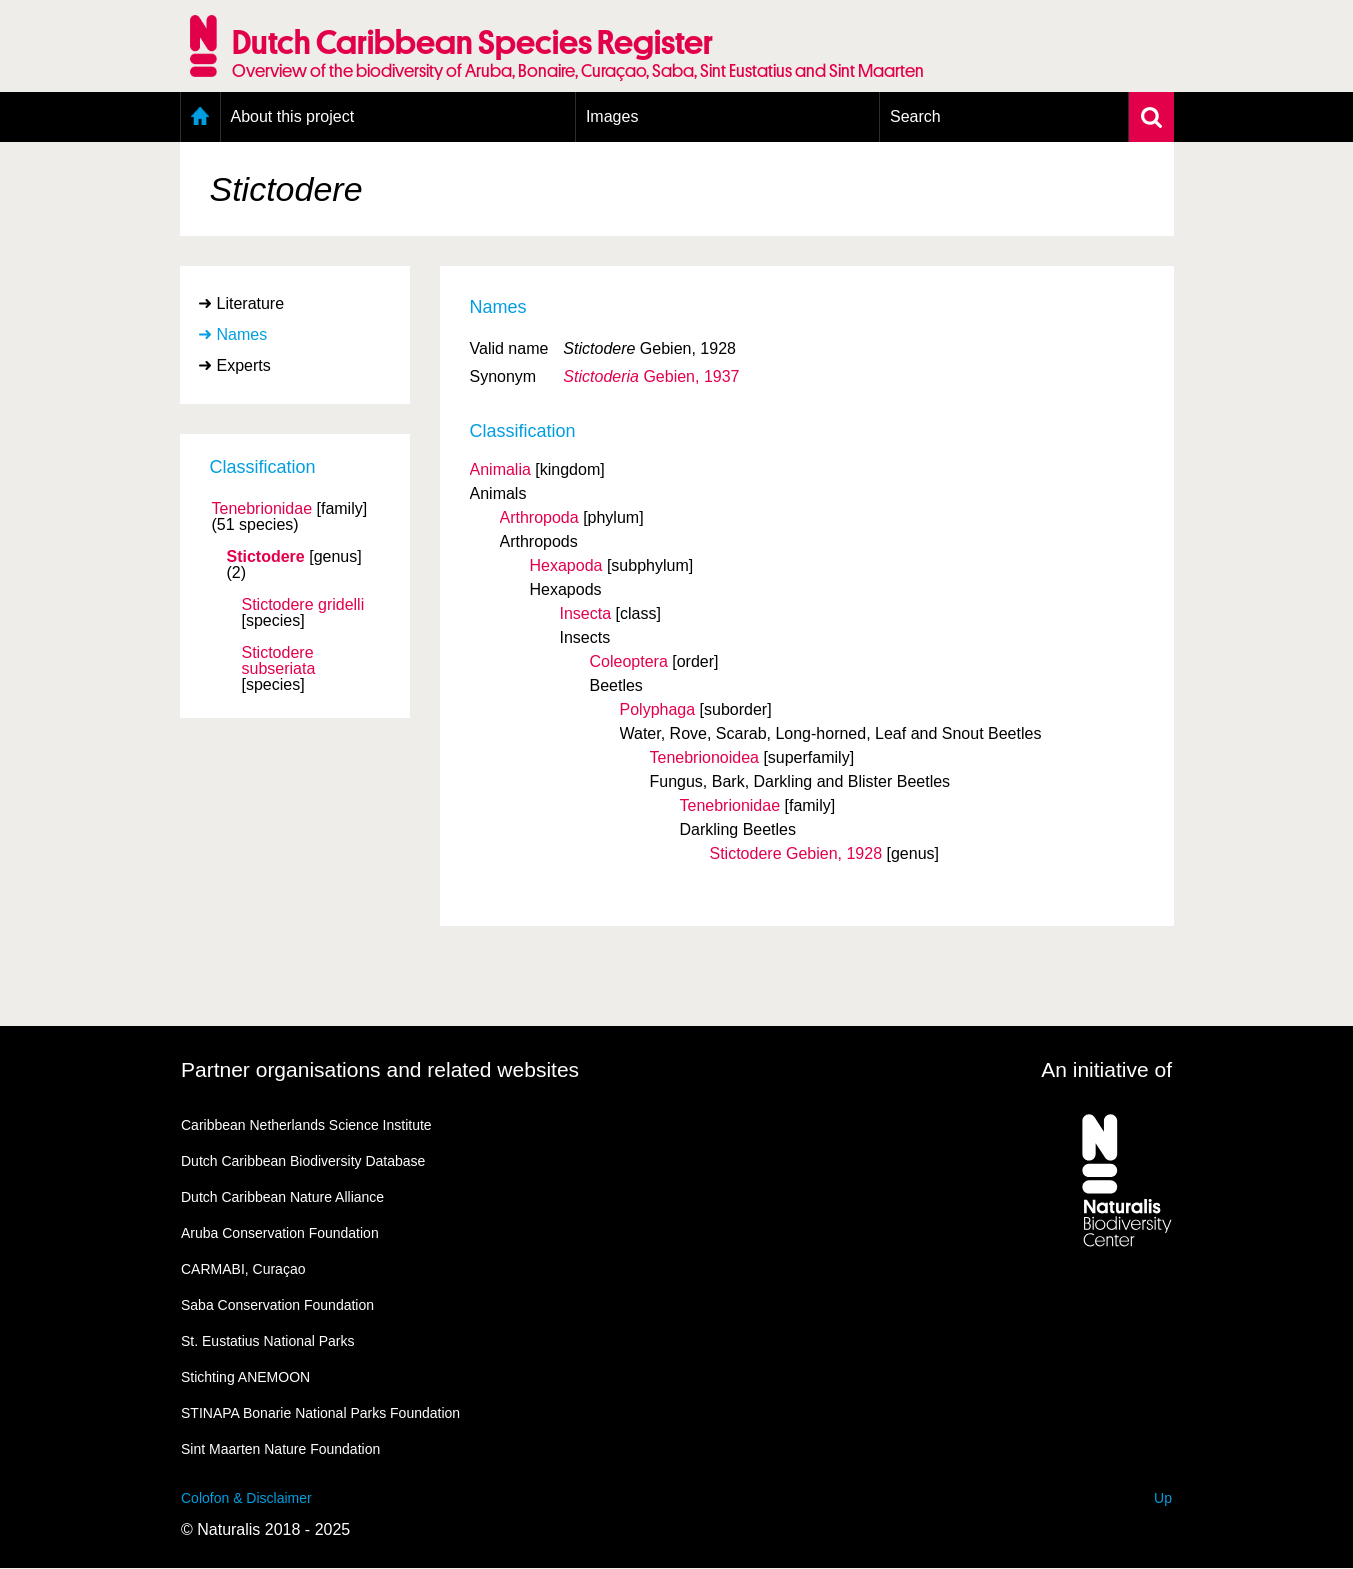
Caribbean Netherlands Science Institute (306, 1125)
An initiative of (1106, 1069)
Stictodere (266, 557)
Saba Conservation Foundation (277, 1305)
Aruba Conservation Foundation (280, 1233)
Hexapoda (566, 565)
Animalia (500, 469)
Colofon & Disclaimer (246, 1498)
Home (200, 117)
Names (242, 334)
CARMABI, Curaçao (243, 1269)
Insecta (586, 613)
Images (612, 116)
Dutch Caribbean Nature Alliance (282, 1197)
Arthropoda (539, 517)
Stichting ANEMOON (245, 1377)
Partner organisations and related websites (380, 1069)
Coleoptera (629, 661)
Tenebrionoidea (704, 757)
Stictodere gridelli (303, 605)
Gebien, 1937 (651, 376)
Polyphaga (658, 709)
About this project (293, 116)
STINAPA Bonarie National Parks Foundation (320, 1413)
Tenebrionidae (262, 509)
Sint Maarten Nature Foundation (280, 1449)
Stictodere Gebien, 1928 (796, 853)
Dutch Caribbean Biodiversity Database (303, 1161)
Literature (251, 303)
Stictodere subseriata (279, 661)
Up (1163, 1498)
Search (915, 116)
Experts (244, 365)
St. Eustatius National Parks (268, 1341)
